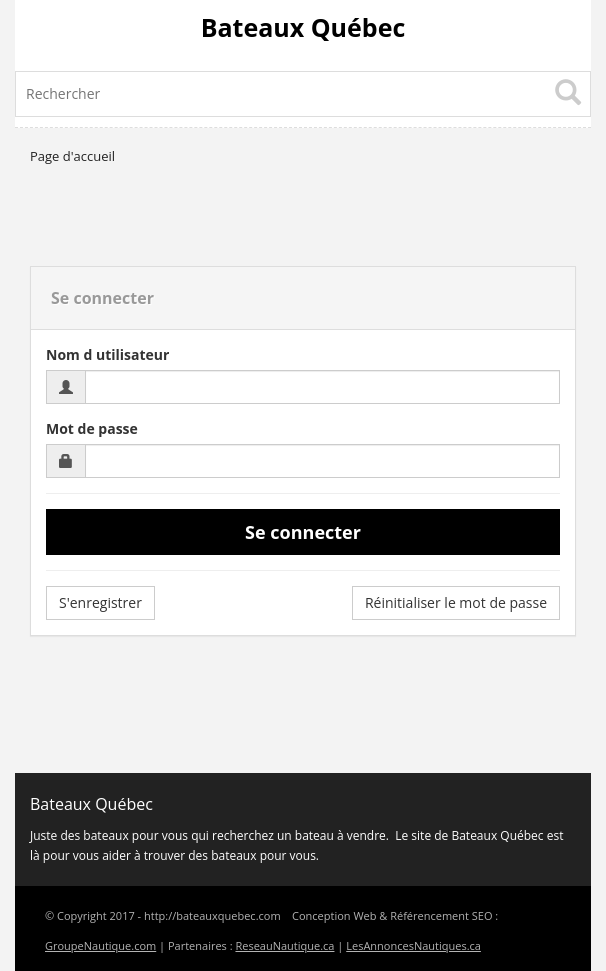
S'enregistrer (100, 602)
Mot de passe (92, 428)
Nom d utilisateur (107, 354)
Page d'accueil (72, 156)
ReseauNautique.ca (284, 945)
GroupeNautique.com (100, 945)
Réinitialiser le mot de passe (456, 602)
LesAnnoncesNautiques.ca (413, 945)
